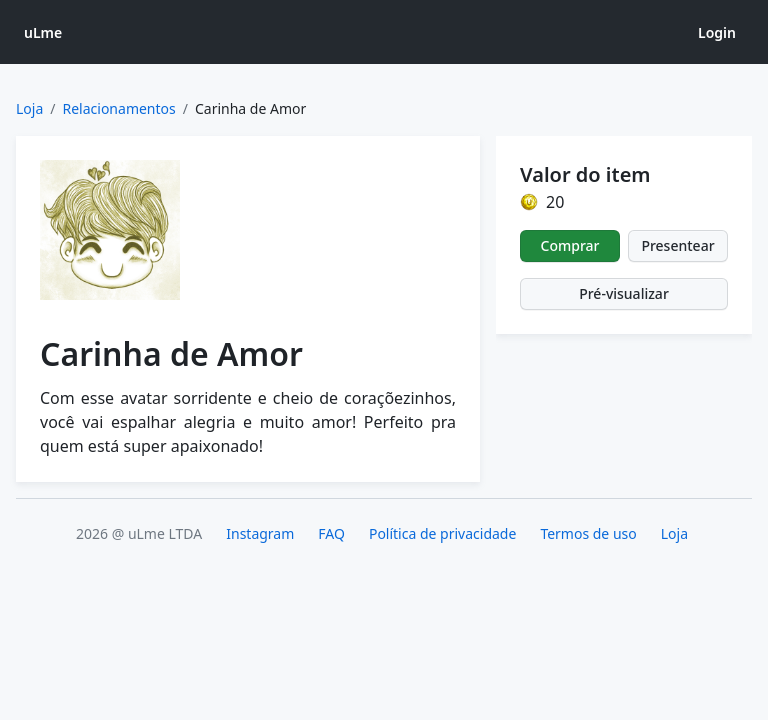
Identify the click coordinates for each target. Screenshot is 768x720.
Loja (29, 108)
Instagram (260, 533)
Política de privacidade (442, 533)
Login (717, 32)
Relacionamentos (119, 108)
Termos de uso (588, 533)
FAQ (331, 533)
